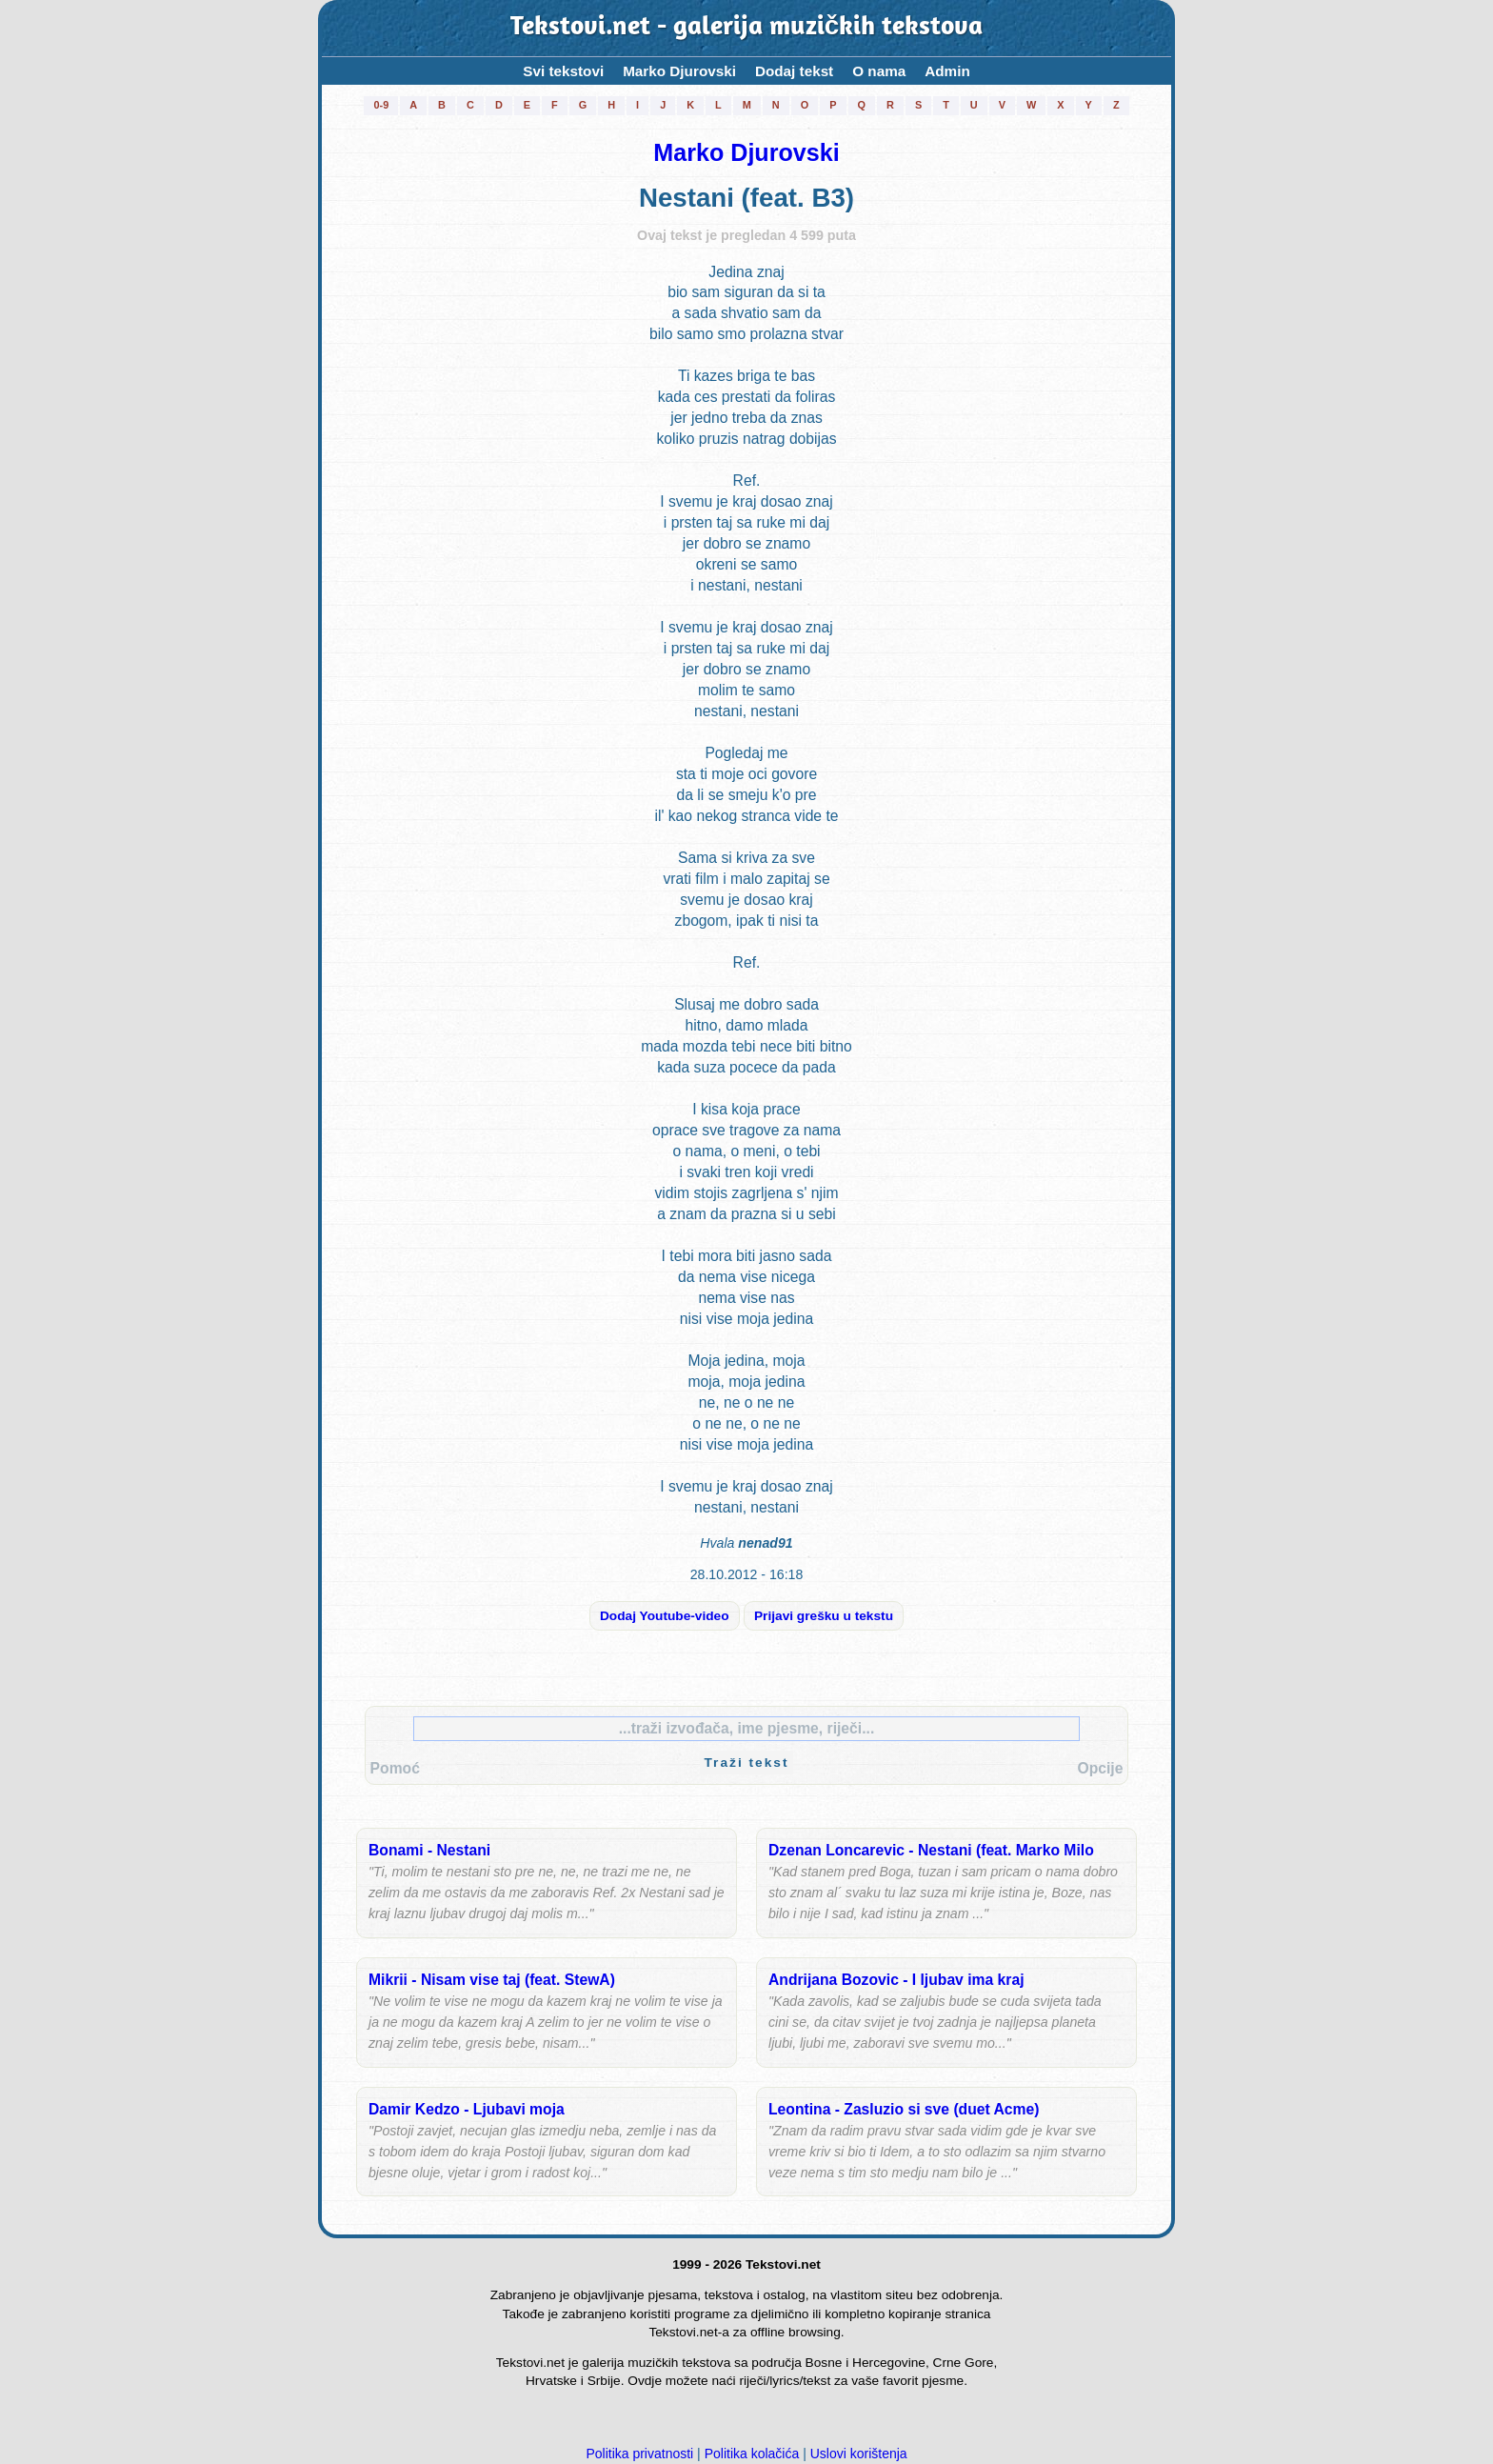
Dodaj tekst (794, 71)
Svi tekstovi (563, 71)
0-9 (380, 104)
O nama (879, 71)
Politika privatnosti (639, 2453)
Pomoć (395, 1768)
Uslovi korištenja (858, 2453)
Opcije (1100, 1768)
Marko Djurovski (679, 71)
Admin (947, 71)
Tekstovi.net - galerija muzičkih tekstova (746, 28)
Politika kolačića (752, 2453)
